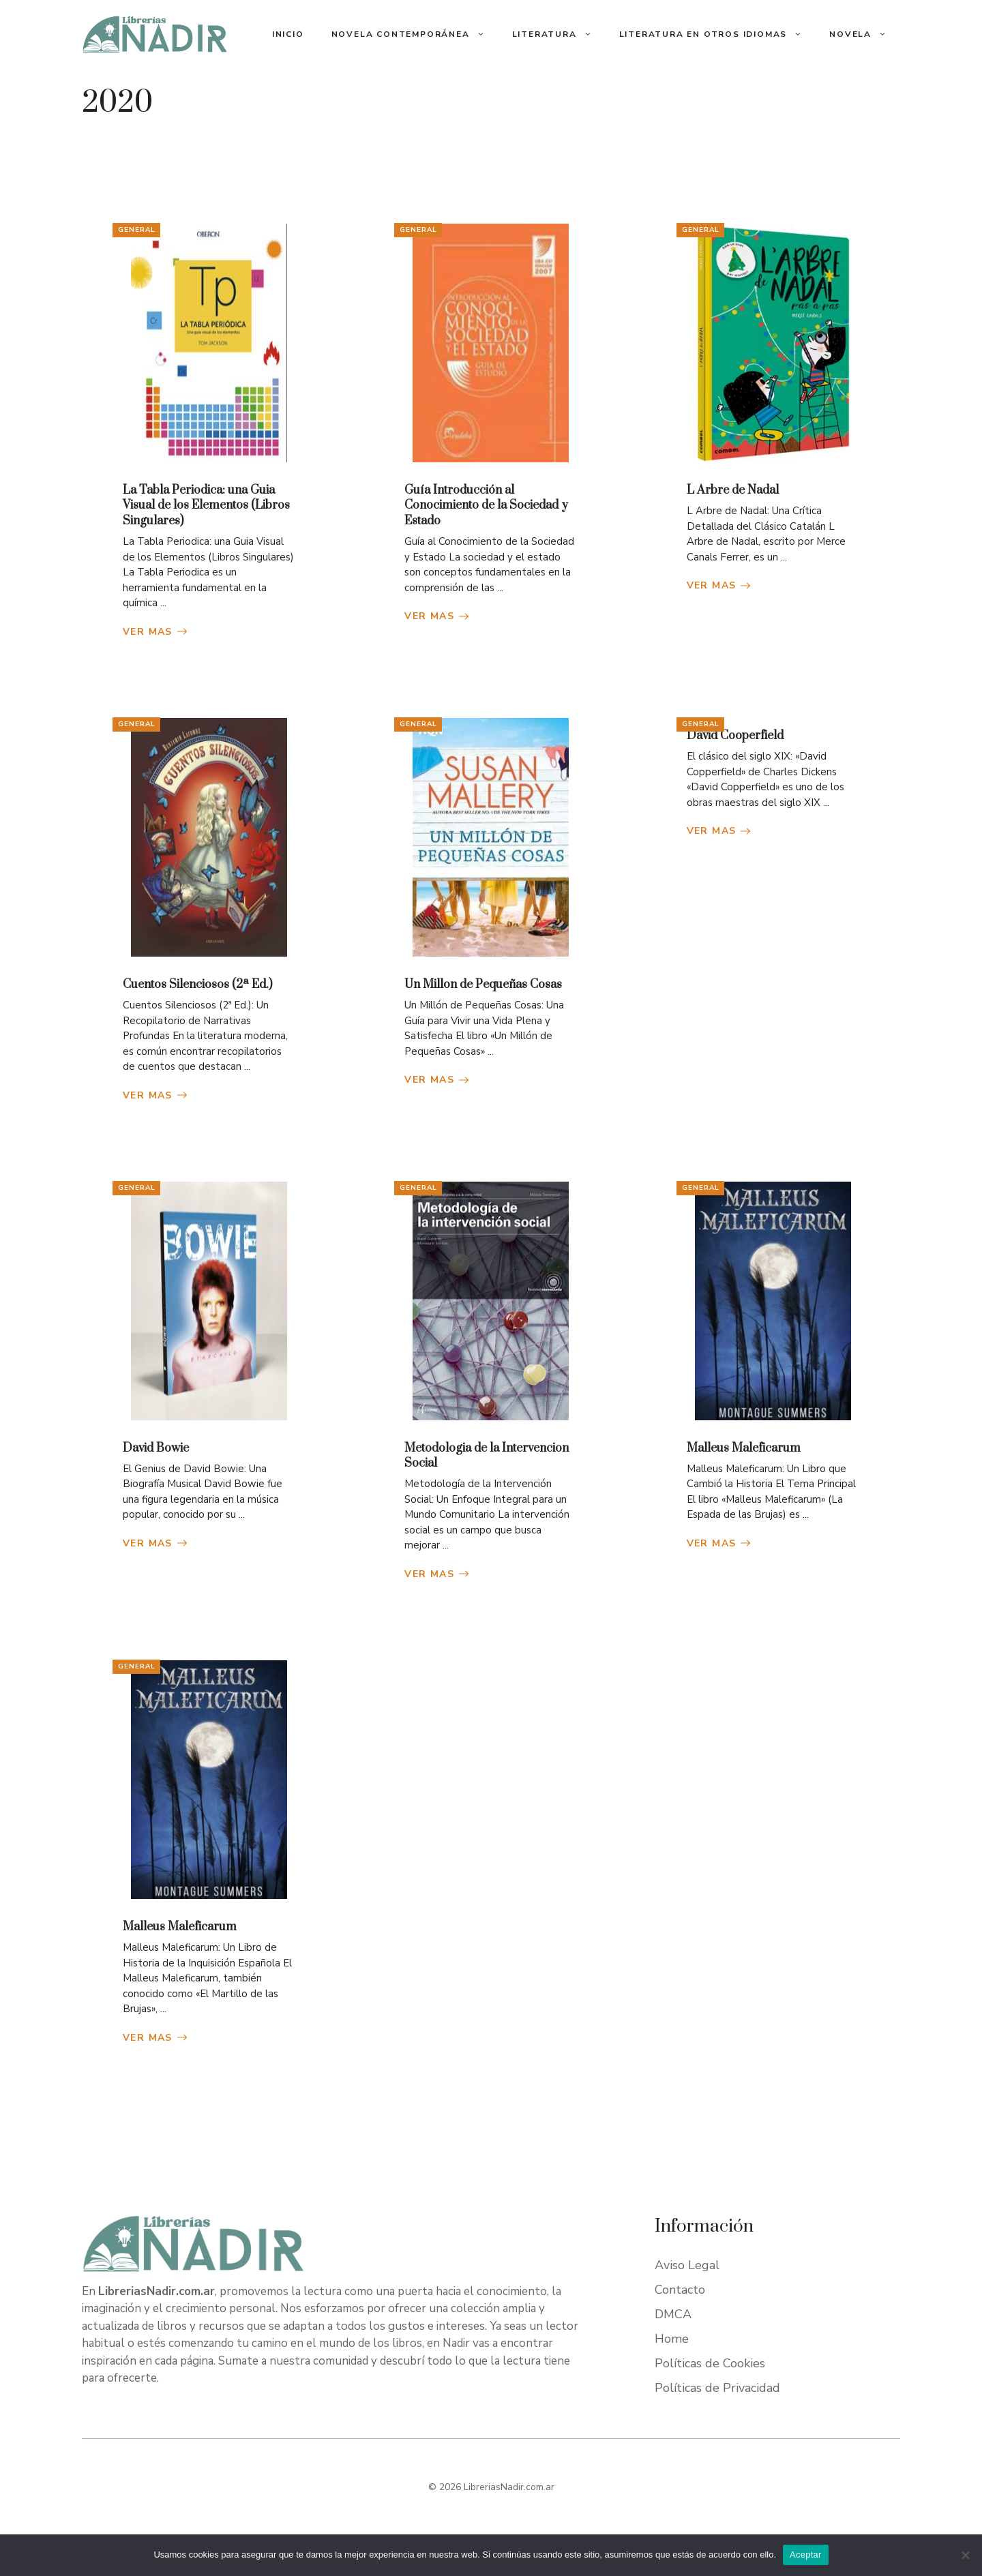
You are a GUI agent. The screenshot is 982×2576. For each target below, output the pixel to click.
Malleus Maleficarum (744, 1448)
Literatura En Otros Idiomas (717, 34)
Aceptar (806, 2554)
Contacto (680, 2289)
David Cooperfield (735, 735)
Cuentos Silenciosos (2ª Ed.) (197, 984)
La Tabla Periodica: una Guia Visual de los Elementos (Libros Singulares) (206, 505)
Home (672, 2339)
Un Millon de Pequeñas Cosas (483, 984)
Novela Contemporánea (415, 34)
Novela (864, 34)
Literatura (559, 34)
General (136, 230)
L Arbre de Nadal (733, 490)
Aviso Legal (687, 2265)
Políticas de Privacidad (717, 2388)
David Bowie (156, 1448)
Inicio (288, 34)
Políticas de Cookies (710, 2363)
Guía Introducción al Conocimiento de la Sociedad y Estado (486, 505)
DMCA (673, 2314)
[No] (965, 2555)
